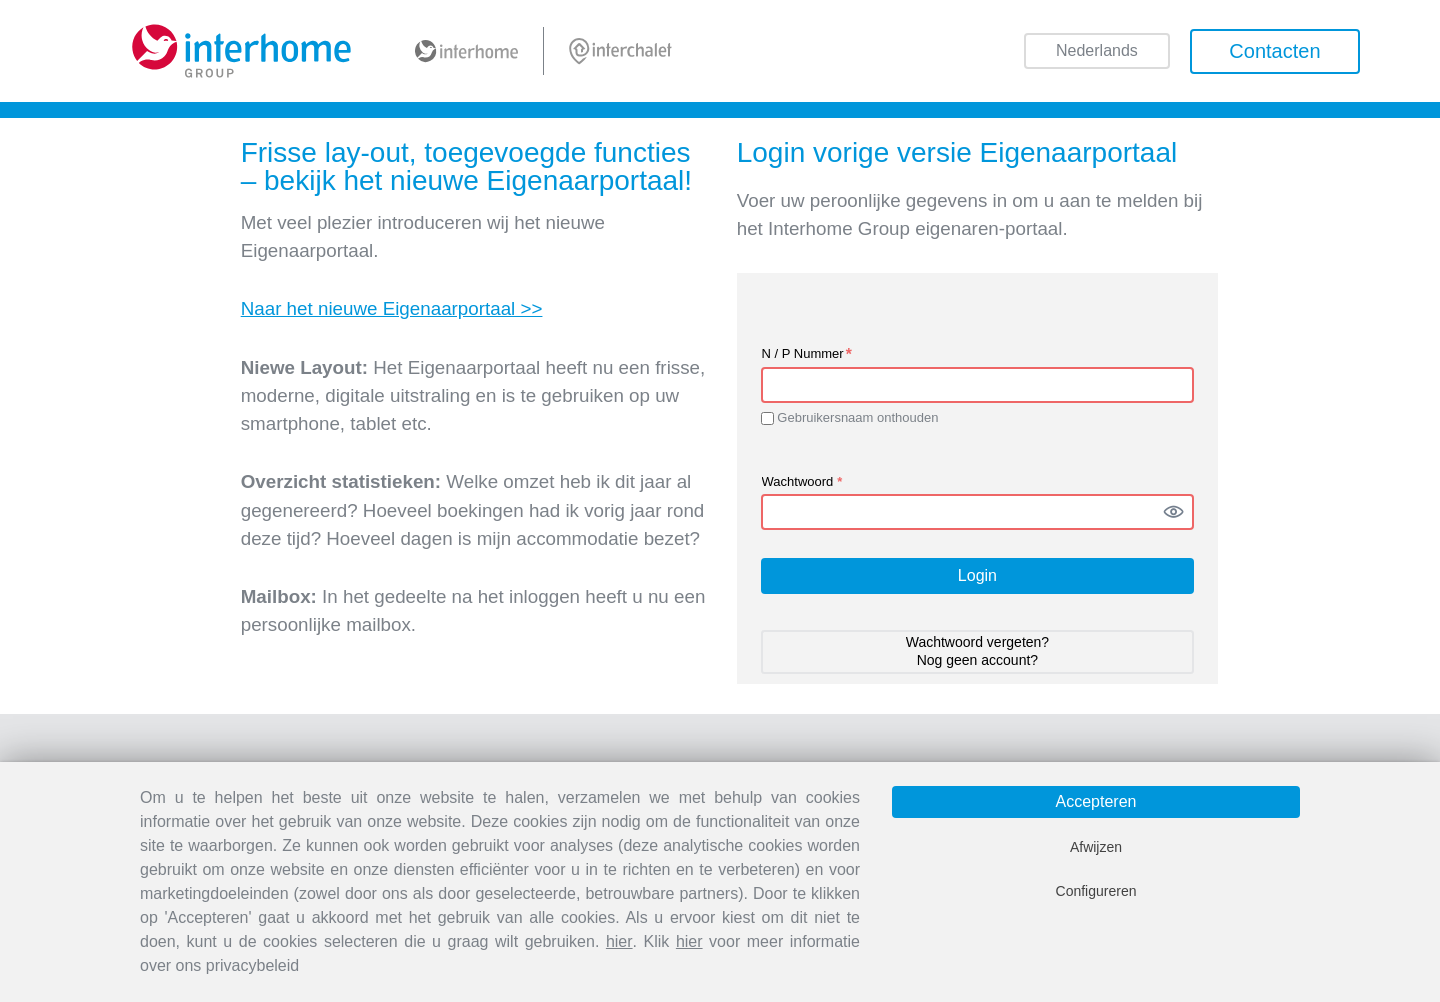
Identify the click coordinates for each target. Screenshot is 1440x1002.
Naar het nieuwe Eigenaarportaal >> (392, 308)
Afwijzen (1096, 847)
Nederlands (1097, 52)
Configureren (1096, 891)
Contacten (1274, 51)
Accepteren (1096, 801)
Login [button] (977, 575)
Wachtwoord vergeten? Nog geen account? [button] (977, 651)
